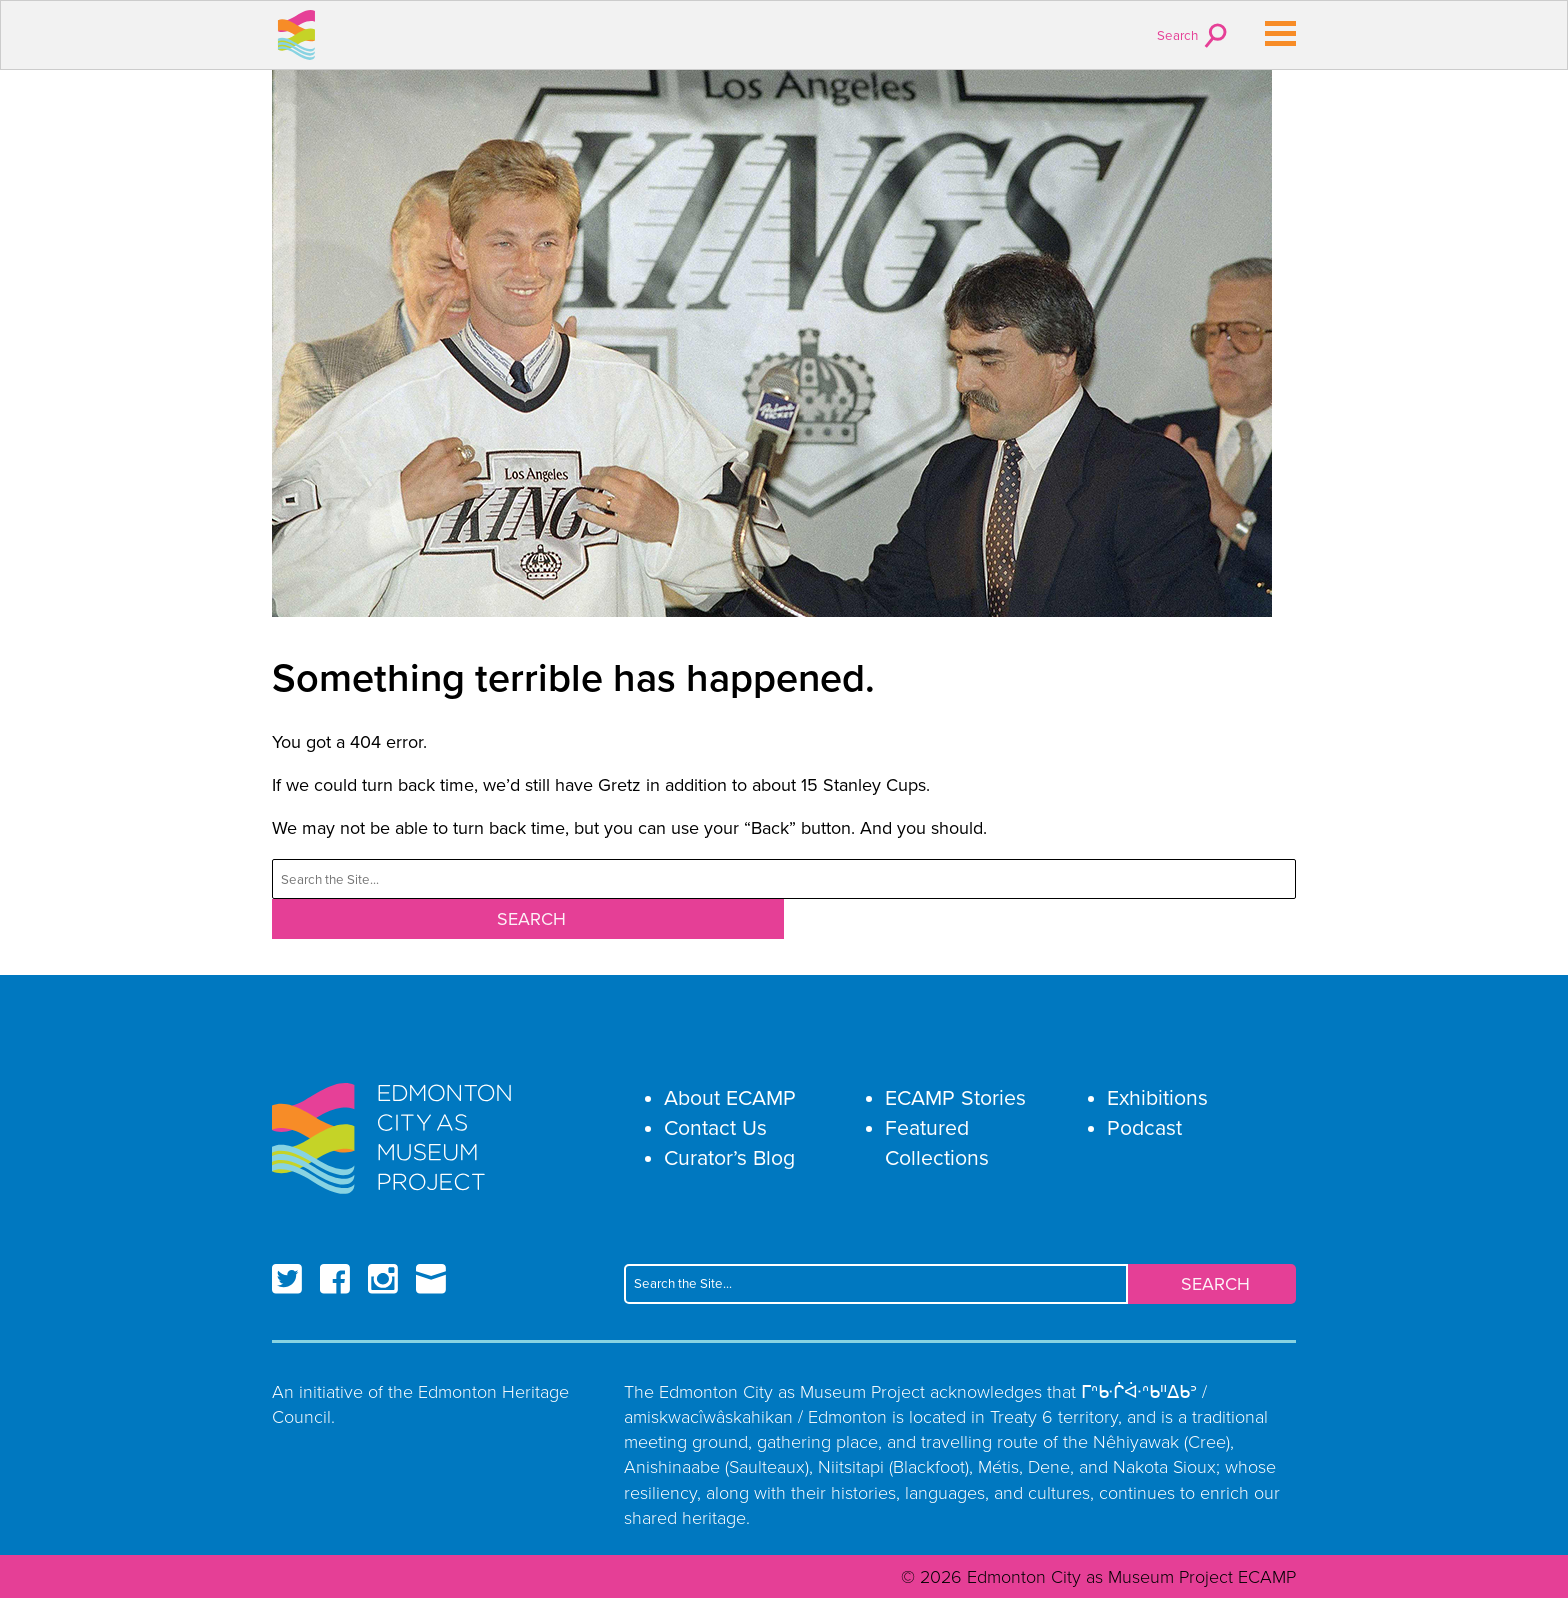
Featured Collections (937, 1142)
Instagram (383, 1279)
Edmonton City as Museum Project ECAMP (297, 35)
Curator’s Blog (729, 1157)
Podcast (1144, 1127)
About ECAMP (730, 1097)
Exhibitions (1157, 1097)
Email (431, 1279)
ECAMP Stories (955, 1097)
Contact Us (715, 1127)
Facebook (335, 1279)
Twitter (287, 1279)
